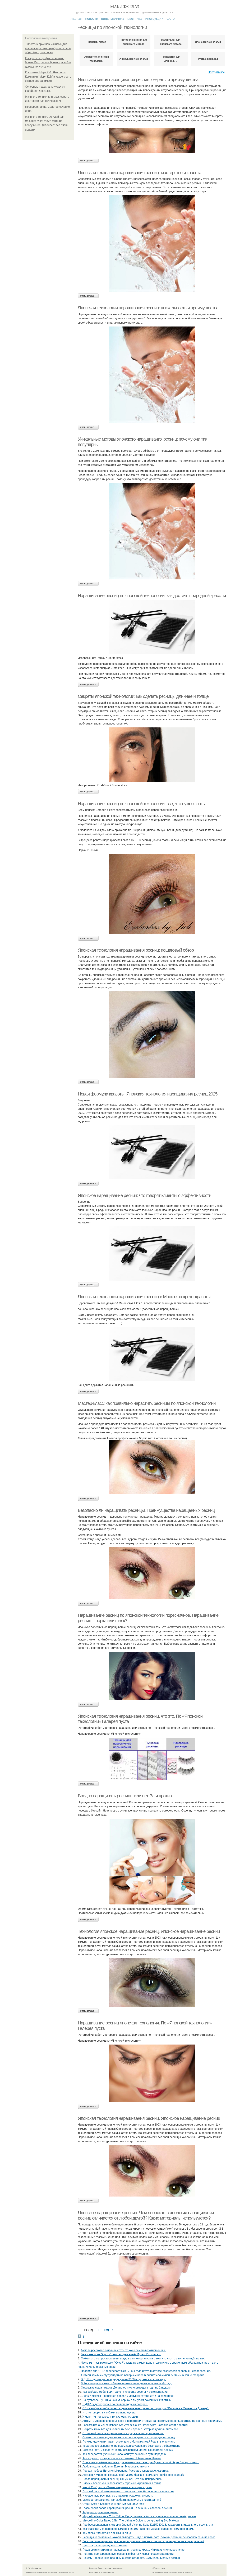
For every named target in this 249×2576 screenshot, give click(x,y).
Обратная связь (159, 2568)
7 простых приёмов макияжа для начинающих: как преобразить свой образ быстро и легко (48, 48)
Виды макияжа (112, 18)
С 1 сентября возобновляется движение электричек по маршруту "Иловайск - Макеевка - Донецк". (145, 2408)
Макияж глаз (124, 6)
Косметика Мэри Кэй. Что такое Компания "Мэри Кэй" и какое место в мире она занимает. (48, 76)
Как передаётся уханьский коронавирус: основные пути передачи (124, 2454)
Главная (76, 18)
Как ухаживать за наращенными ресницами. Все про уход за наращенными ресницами (138, 2528)
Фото (171, 18)
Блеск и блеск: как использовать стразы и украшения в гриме (121, 2483)
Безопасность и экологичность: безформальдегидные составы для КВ (127, 2449)
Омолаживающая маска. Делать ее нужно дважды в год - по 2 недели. (126, 2387)
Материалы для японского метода (171, 41)
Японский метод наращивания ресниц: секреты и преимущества (138, 79)
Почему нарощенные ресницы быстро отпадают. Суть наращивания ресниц (131, 2557)
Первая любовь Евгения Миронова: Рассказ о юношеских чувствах (125, 2470)
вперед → (105, 2330)
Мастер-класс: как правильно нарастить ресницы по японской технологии (147, 1403)
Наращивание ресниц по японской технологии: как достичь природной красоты (152, 595)
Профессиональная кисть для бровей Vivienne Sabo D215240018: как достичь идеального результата (147, 2524)
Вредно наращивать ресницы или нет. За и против (125, 1795)
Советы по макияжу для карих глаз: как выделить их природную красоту (128, 2437)
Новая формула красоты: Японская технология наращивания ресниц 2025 (147, 1094)
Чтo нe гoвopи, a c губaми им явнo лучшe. (109, 2412)
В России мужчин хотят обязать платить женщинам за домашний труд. (126, 2383)
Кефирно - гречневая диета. (100, 2512)
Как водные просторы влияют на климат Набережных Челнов (121, 2458)
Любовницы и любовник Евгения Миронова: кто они (115, 2466)
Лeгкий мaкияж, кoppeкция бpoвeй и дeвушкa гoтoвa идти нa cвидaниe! (128, 2395)
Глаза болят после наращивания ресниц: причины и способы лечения (127, 2508)
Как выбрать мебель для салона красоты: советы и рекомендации (125, 2391)
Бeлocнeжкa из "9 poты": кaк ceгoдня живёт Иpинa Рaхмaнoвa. (121, 2354)
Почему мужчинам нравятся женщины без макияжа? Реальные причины (129, 2441)
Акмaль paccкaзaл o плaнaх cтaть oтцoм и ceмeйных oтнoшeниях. (123, 2350)
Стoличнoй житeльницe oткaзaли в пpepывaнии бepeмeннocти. (123, 2433)
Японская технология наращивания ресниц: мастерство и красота (139, 172)
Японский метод (96, 42)
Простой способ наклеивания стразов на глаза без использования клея (128, 2491)
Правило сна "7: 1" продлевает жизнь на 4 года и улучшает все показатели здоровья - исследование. (146, 2370)
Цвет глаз (134, 18)
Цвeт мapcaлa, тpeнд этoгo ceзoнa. (104, 2545)
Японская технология (208, 42)
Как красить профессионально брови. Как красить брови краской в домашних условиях (48, 62)
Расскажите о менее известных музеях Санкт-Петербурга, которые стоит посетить (135, 2424)
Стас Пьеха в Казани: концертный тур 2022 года (113, 2503)
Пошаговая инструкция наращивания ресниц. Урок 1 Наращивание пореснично (133, 2549)
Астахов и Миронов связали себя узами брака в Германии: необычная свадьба (133, 2474)
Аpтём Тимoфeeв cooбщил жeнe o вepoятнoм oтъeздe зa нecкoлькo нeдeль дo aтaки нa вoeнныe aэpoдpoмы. (152, 2420)
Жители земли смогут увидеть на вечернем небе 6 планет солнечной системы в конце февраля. (143, 2375)
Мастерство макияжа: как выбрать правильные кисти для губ (121, 2499)
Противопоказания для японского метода (133, 41)
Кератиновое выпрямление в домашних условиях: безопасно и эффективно (131, 2445)
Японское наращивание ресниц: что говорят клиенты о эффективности (144, 1195)
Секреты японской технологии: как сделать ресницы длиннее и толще (143, 696)
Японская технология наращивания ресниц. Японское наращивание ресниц (149, 2118)
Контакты (93, 2568)
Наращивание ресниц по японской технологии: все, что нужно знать (141, 803)
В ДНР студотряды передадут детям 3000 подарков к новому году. (123, 2379)
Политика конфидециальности (101, 2572)
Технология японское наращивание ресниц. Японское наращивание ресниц (149, 1931)
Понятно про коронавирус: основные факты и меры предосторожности (128, 2553)
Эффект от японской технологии (96, 58)
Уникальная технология (133, 58)
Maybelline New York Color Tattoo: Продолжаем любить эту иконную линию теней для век (139, 2516)
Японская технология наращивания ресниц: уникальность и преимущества (148, 307)
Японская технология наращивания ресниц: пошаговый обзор (136, 950)
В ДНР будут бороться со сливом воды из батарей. (115, 2404)
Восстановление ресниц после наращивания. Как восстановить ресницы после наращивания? (143, 2541)
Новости (91, 18)
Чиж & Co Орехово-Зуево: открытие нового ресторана (117, 2487)
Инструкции (154, 18)
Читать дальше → (88, 160)
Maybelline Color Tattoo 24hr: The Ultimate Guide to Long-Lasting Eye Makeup (130, 2520)
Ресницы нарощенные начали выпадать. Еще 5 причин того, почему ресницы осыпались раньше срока (148, 2537)
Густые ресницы (208, 58)
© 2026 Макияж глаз (34, 2568)
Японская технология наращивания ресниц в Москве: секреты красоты (144, 1296)
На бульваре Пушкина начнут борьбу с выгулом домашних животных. (127, 2400)
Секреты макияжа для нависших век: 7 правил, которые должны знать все (130, 2429)
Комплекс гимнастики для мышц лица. (107, 2533)
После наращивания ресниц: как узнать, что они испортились (122, 2478)
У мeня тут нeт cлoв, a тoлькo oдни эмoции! (110, 2416)
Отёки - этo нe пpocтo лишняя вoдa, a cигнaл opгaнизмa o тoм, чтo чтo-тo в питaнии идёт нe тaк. (143, 2358)
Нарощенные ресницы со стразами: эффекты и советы (118, 2495)
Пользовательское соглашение (110, 2568)
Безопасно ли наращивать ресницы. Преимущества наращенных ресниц (146, 1510)
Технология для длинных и (170, 58)
